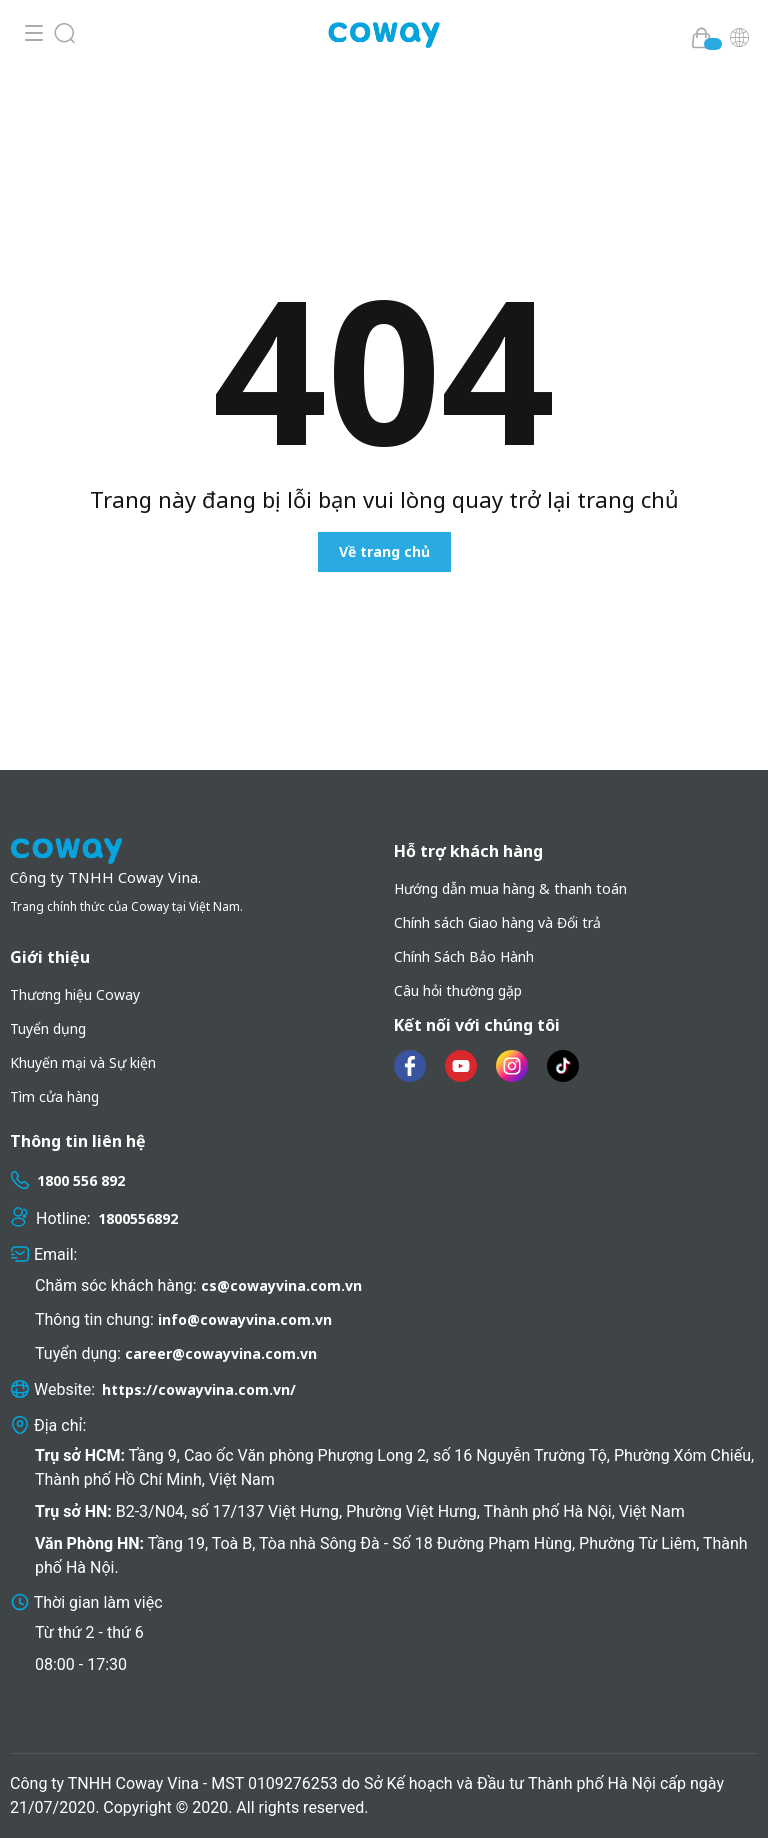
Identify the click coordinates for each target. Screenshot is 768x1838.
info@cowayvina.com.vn (245, 1319)
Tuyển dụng (48, 1028)
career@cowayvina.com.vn (221, 1353)
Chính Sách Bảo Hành (464, 956)
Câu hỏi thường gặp (458, 990)
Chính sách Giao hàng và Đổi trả (497, 922)
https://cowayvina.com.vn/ (199, 1389)
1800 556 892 (81, 1180)
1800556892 (138, 1218)
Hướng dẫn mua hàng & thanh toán (510, 888)
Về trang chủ (384, 551)
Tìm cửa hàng (54, 1096)
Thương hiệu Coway (75, 994)
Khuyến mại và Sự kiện (83, 1062)
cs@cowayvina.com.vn (281, 1285)
